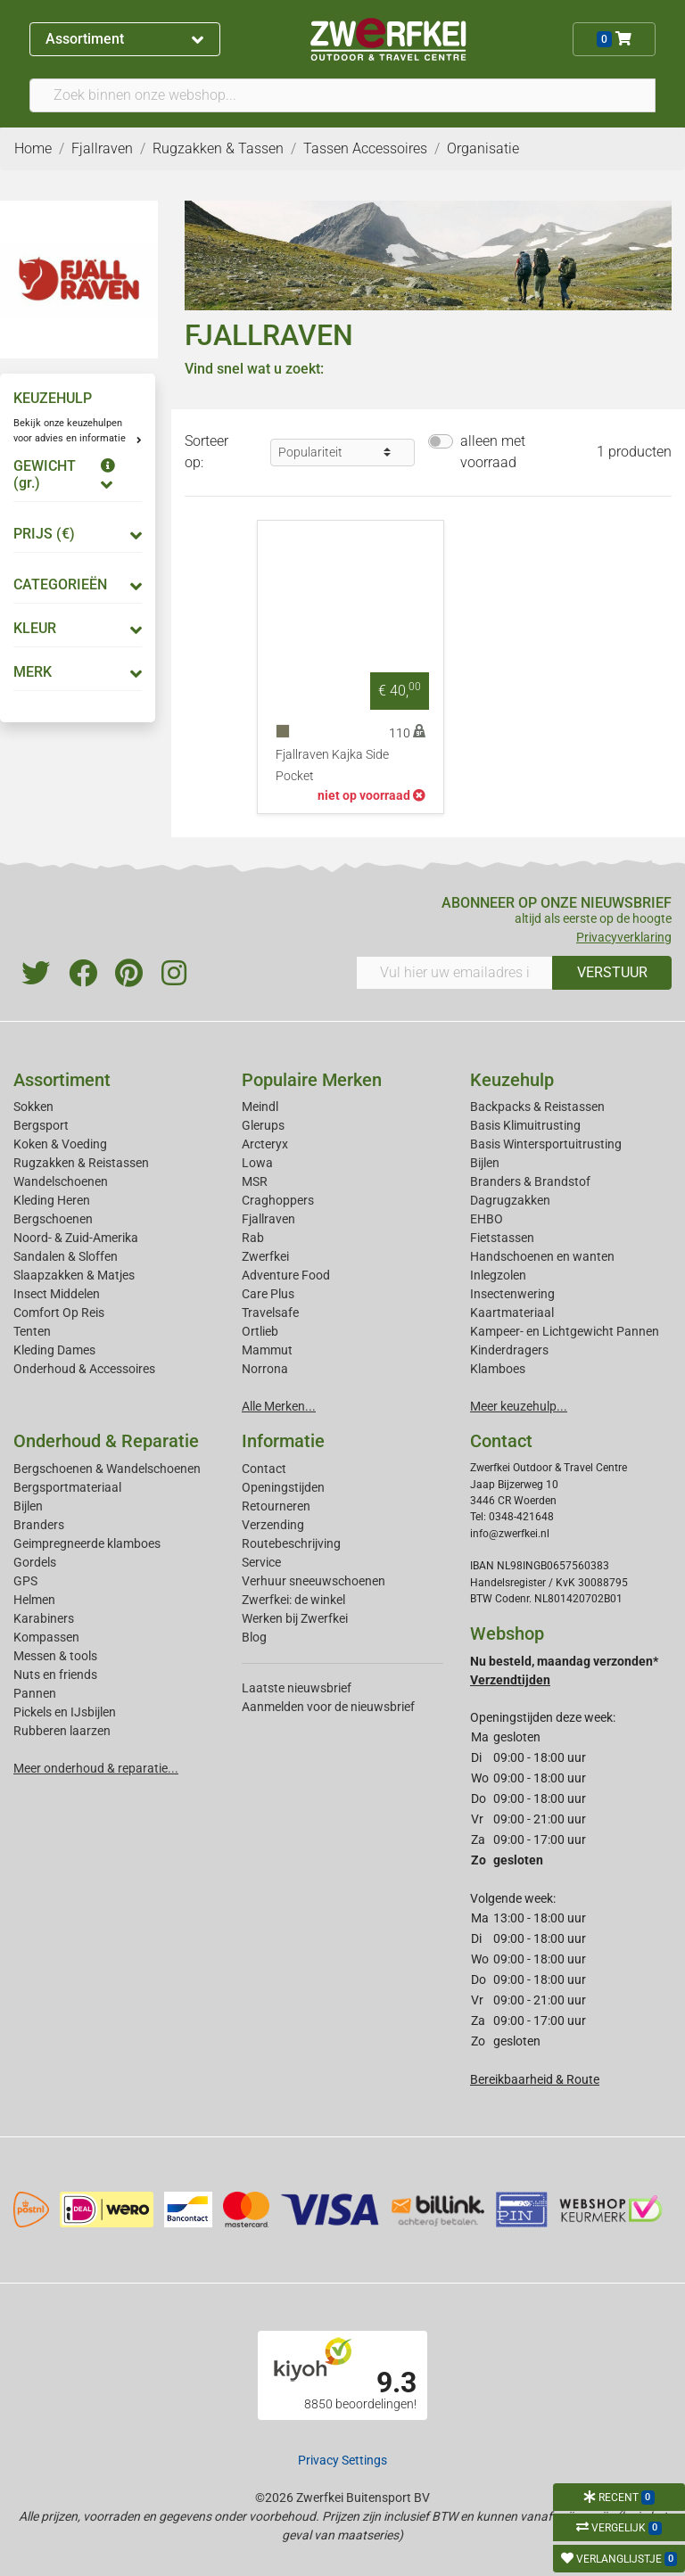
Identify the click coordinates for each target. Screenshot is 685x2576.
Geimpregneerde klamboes (87, 1543)
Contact (264, 1468)
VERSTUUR (612, 972)
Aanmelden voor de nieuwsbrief (328, 1707)
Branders (38, 1525)
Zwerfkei (265, 1256)
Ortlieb (260, 1331)
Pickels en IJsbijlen (64, 1712)
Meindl (260, 1106)
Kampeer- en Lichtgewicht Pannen (564, 1331)
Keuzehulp (512, 1079)
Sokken (33, 1106)
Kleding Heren (51, 1200)
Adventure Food (286, 1275)
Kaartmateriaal (512, 1312)
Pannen (34, 1693)
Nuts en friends (55, 1674)
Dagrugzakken (510, 1200)
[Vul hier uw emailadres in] (454, 973)
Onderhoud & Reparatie (106, 1441)
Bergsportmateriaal (67, 1487)
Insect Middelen (56, 1294)
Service (261, 1562)
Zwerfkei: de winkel (293, 1600)
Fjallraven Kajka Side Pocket (332, 765)
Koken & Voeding (60, 1144)
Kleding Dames (54, 1350)
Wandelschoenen (60, 1181)
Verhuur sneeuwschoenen (313, 1581)
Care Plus (268, 1294)
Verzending (273, 1525)
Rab (253, 1237)
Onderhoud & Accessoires (84, 1369)
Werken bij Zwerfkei (295, 1618)
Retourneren (276, 1506)
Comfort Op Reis (58, 1312)
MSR (255, 1181)
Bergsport (41, 1125)
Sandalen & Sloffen (65, 1256)
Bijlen (484, 1163)
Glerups (263, 1125)
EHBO (486, 1219)
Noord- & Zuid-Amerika (75, 1237)
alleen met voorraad (492, 451)
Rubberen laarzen (62, 1731)
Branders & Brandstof (530, 1181)
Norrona (265, 1369)
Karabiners (43, 1618)
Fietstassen (502, 1237)
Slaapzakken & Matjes (74, 1275)
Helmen (34, 1600)
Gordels (34, 1562)
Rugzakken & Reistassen (81, 1163)
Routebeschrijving (291, 1543)
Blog (254, 1637)
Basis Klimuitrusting (525, 1125)
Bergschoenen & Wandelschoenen (107, 1468)
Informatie (283, 1441)
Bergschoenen (53, 1219)
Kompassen (46, 1637)
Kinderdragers (509, 1350)
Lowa (257, 1163)
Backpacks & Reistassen (537, 1106)
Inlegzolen (498, 1275)
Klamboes (497, 1369)
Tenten (32, 1331)
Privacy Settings (342, 2460)
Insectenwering (512, 1294)
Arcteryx (265, 1144)
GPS (25, 1581)
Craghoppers (278, 1200)
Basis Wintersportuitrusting (546, 1144)
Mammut (267, 1350)
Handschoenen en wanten (542, 1256)
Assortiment (124, 38)
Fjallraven (268, 1219)
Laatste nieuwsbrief (296, 1688)
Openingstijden (283, 1487)
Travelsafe (270, 1312)
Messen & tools (55, 1656)
